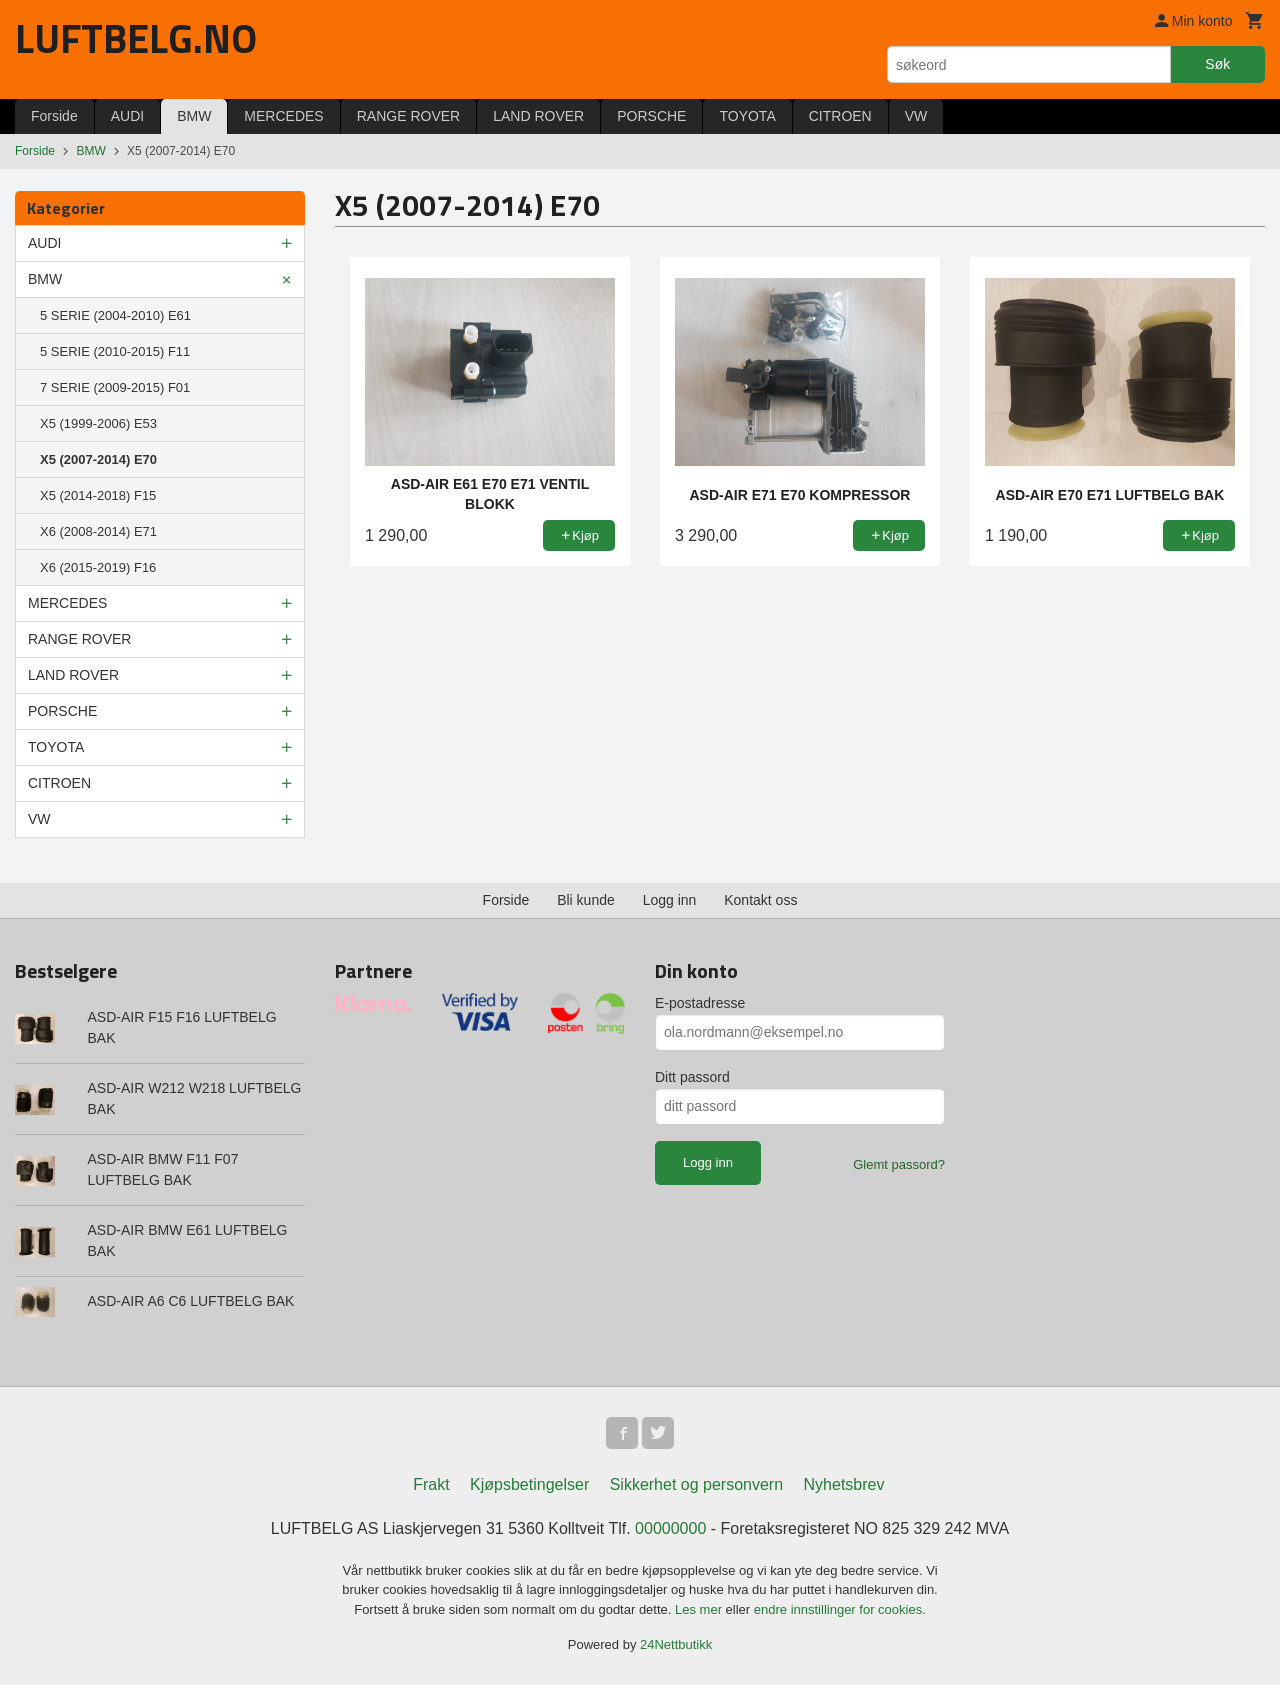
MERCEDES (283, 116)
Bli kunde (586, 900)
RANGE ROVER (408, 116)
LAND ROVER (538, 116)
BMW (194, 116)
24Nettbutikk (676, 1644)
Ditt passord (692, 1077)
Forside (54, 116)
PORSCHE (651, 116)
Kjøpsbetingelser (529, 1484)
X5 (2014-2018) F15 (98, 495)
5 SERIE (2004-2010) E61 (115, 315)
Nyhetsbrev (844, 1484)
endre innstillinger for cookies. (840, 1609)
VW (916, 116)
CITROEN (840, 116)
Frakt (431, 1484)
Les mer (700, 1609)
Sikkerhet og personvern (696, 1484)
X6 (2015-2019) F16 (98, 567)
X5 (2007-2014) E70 (98, 459)
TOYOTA (747, 116)
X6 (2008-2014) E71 (98, 531)
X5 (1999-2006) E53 (98, 423)
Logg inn (670, 900)
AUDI (127, 116)
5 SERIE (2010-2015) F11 (115, 351)
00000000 (670, 1528)
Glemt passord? (899, 1164)
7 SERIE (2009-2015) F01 (115, 387)
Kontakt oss (760, 900)
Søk (1217, 64)
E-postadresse (700, 1003)
